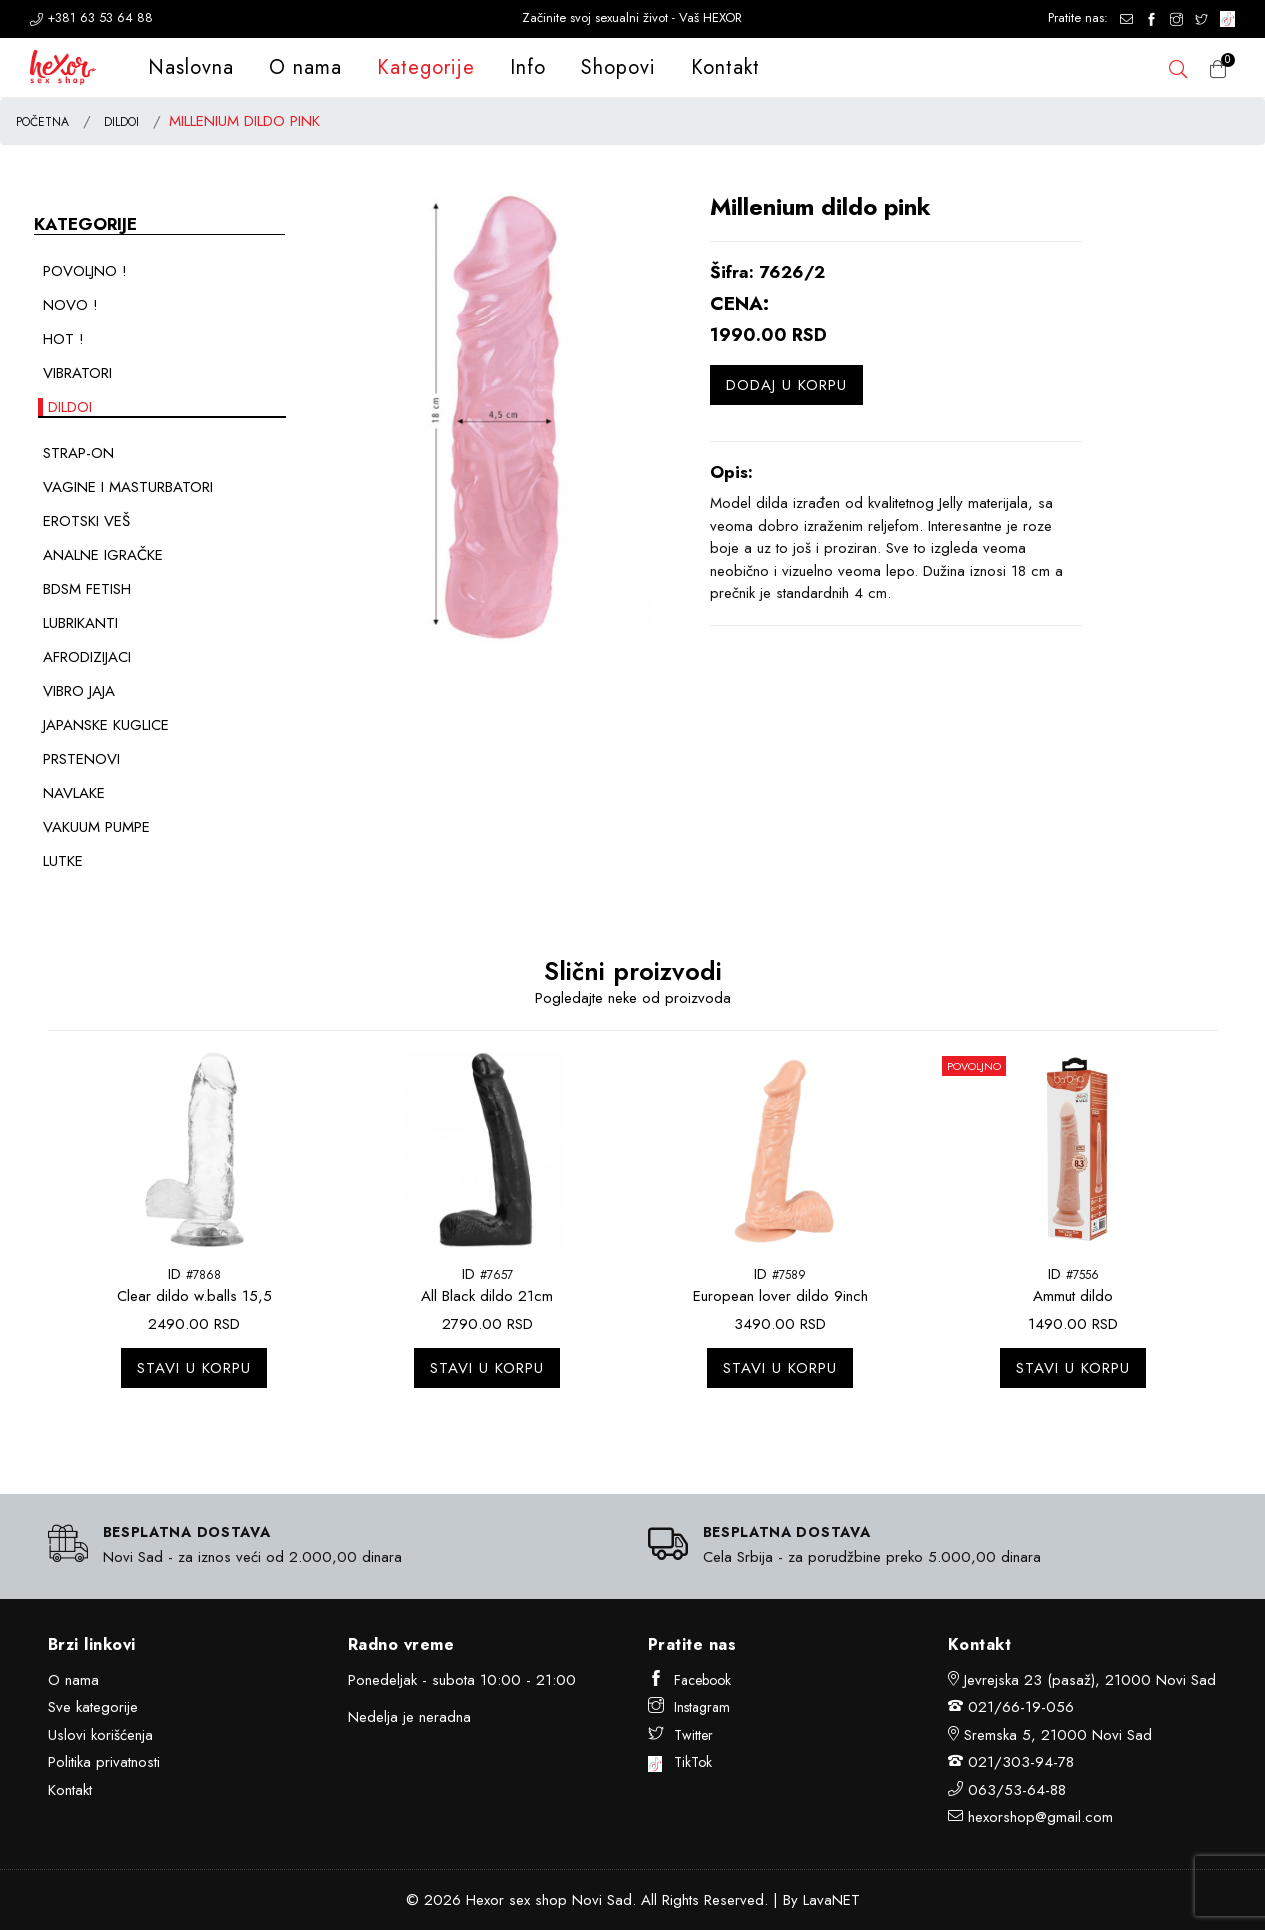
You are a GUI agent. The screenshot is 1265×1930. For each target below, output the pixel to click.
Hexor (485, 1900)
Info (528, 67)
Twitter (680, 1735)
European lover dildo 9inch (780, 1296)
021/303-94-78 (1021, 1762)
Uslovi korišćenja (100, 1735)
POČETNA (42, 122)
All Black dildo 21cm (487, 1296)
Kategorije (426, 67)
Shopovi (618, 67)
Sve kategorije (93, 1707)
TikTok (680, 1762)
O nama (305, 67)
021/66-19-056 (1021, 1707)
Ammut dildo (1073, 1296)
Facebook (689, 1680)
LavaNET (831, 1900)
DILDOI (121, 122)
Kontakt (725, 67)
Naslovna (191, 67)
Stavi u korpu (194, 1368)
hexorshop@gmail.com (1040, 1817)
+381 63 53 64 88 (91, 17)
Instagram (689, 1707)
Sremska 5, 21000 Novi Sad (1058, 1735)
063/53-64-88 (1017, 1790)
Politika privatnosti (104, 1762)
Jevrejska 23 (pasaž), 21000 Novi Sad (1090, 1680)
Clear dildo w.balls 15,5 (194, 1296)
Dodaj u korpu (786, 385)
